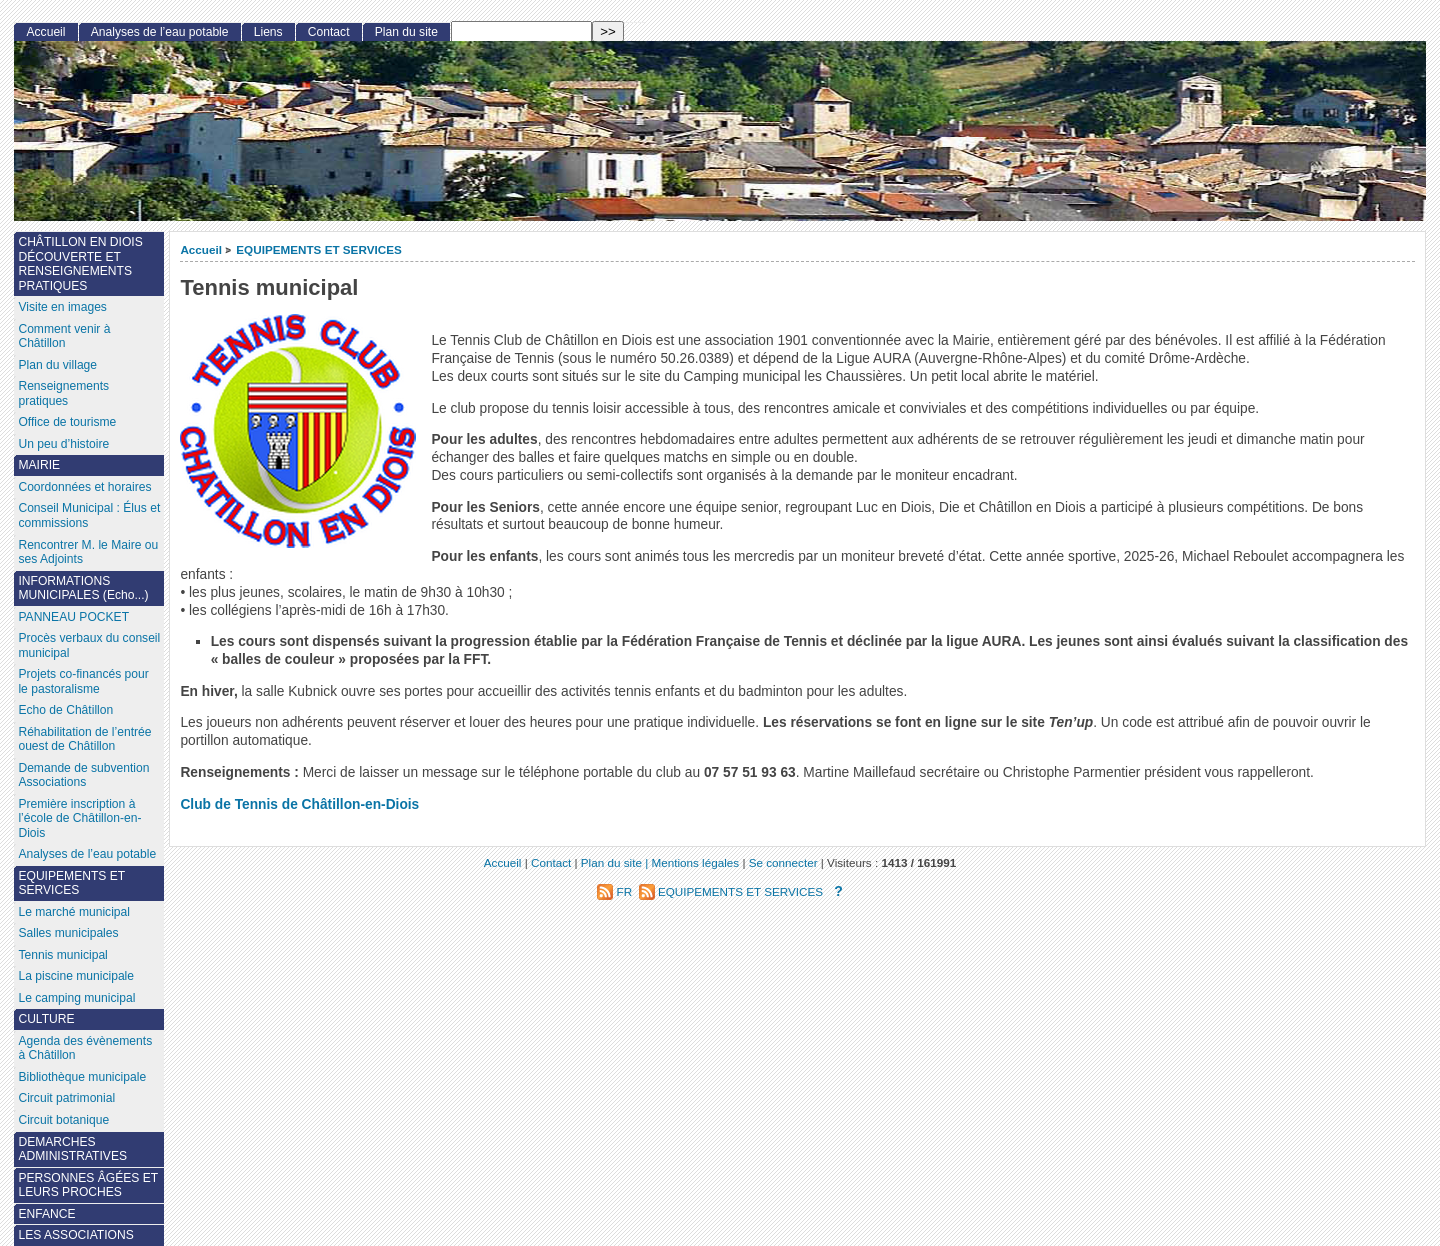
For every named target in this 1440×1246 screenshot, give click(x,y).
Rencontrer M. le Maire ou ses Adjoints (88, 552)
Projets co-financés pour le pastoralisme (83, 681)
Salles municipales (68, 933)
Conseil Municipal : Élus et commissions (89, 515)
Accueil (201, 249)
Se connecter (783, 862)
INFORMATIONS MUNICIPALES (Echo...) (83, 588)
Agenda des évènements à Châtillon (85, 1048)
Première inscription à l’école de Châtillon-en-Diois (79, 818)
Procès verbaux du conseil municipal (89, 645)
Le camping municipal (76, 998)
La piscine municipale (76, 976)
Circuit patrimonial (66, 1098)
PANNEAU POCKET (73, 617)
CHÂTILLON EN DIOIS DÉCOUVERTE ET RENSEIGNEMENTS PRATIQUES (80, 264)
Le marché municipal (74, 912)
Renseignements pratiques (63, 393)
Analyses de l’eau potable (160, 32)
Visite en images (62, 307)
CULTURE (46, 1019)
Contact (329, 32)
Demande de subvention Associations (83, 775)
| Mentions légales (692, 862)
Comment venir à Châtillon (64, 336)
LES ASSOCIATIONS (75, 1235)
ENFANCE (46, 1214)
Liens (268, 32)
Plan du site (406, 32)
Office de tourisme (67, 422)
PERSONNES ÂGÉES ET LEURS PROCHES (88, 1185)
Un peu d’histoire (63, 444)
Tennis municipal (62, 955)
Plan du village (57, 365)
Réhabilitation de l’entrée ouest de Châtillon (84, 739)
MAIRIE (39, 465)
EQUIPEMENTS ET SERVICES (318, 249)
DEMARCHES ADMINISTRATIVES (72, 1149)
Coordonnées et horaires (84, 487)
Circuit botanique (63, 1120)
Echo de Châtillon (65, 710)
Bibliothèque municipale (82, 1077)
